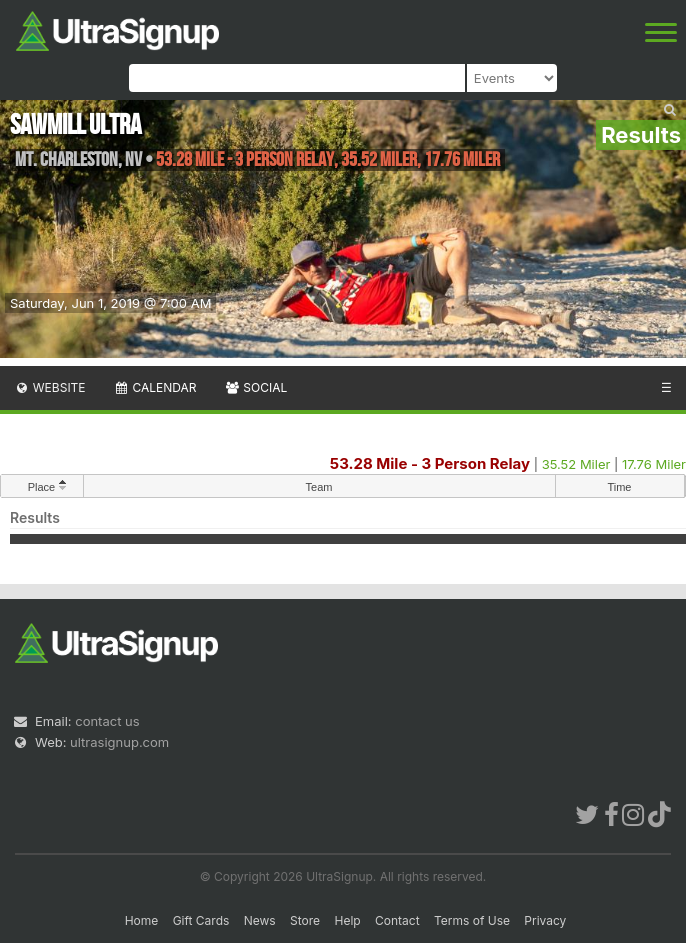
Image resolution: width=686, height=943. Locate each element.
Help (347, 920)
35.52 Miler (576, 464)
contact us (107, 721)
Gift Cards (201, 920)
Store (305, 920)
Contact (397, 920)
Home (142, 920)
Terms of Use (472, 920)
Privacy (545, 920)
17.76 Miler (654, 464)
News (260, 920)
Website (50, 387)
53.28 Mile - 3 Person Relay (430, 463)
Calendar (155, 387)
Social (255, 387)
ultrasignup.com (119, 742)
